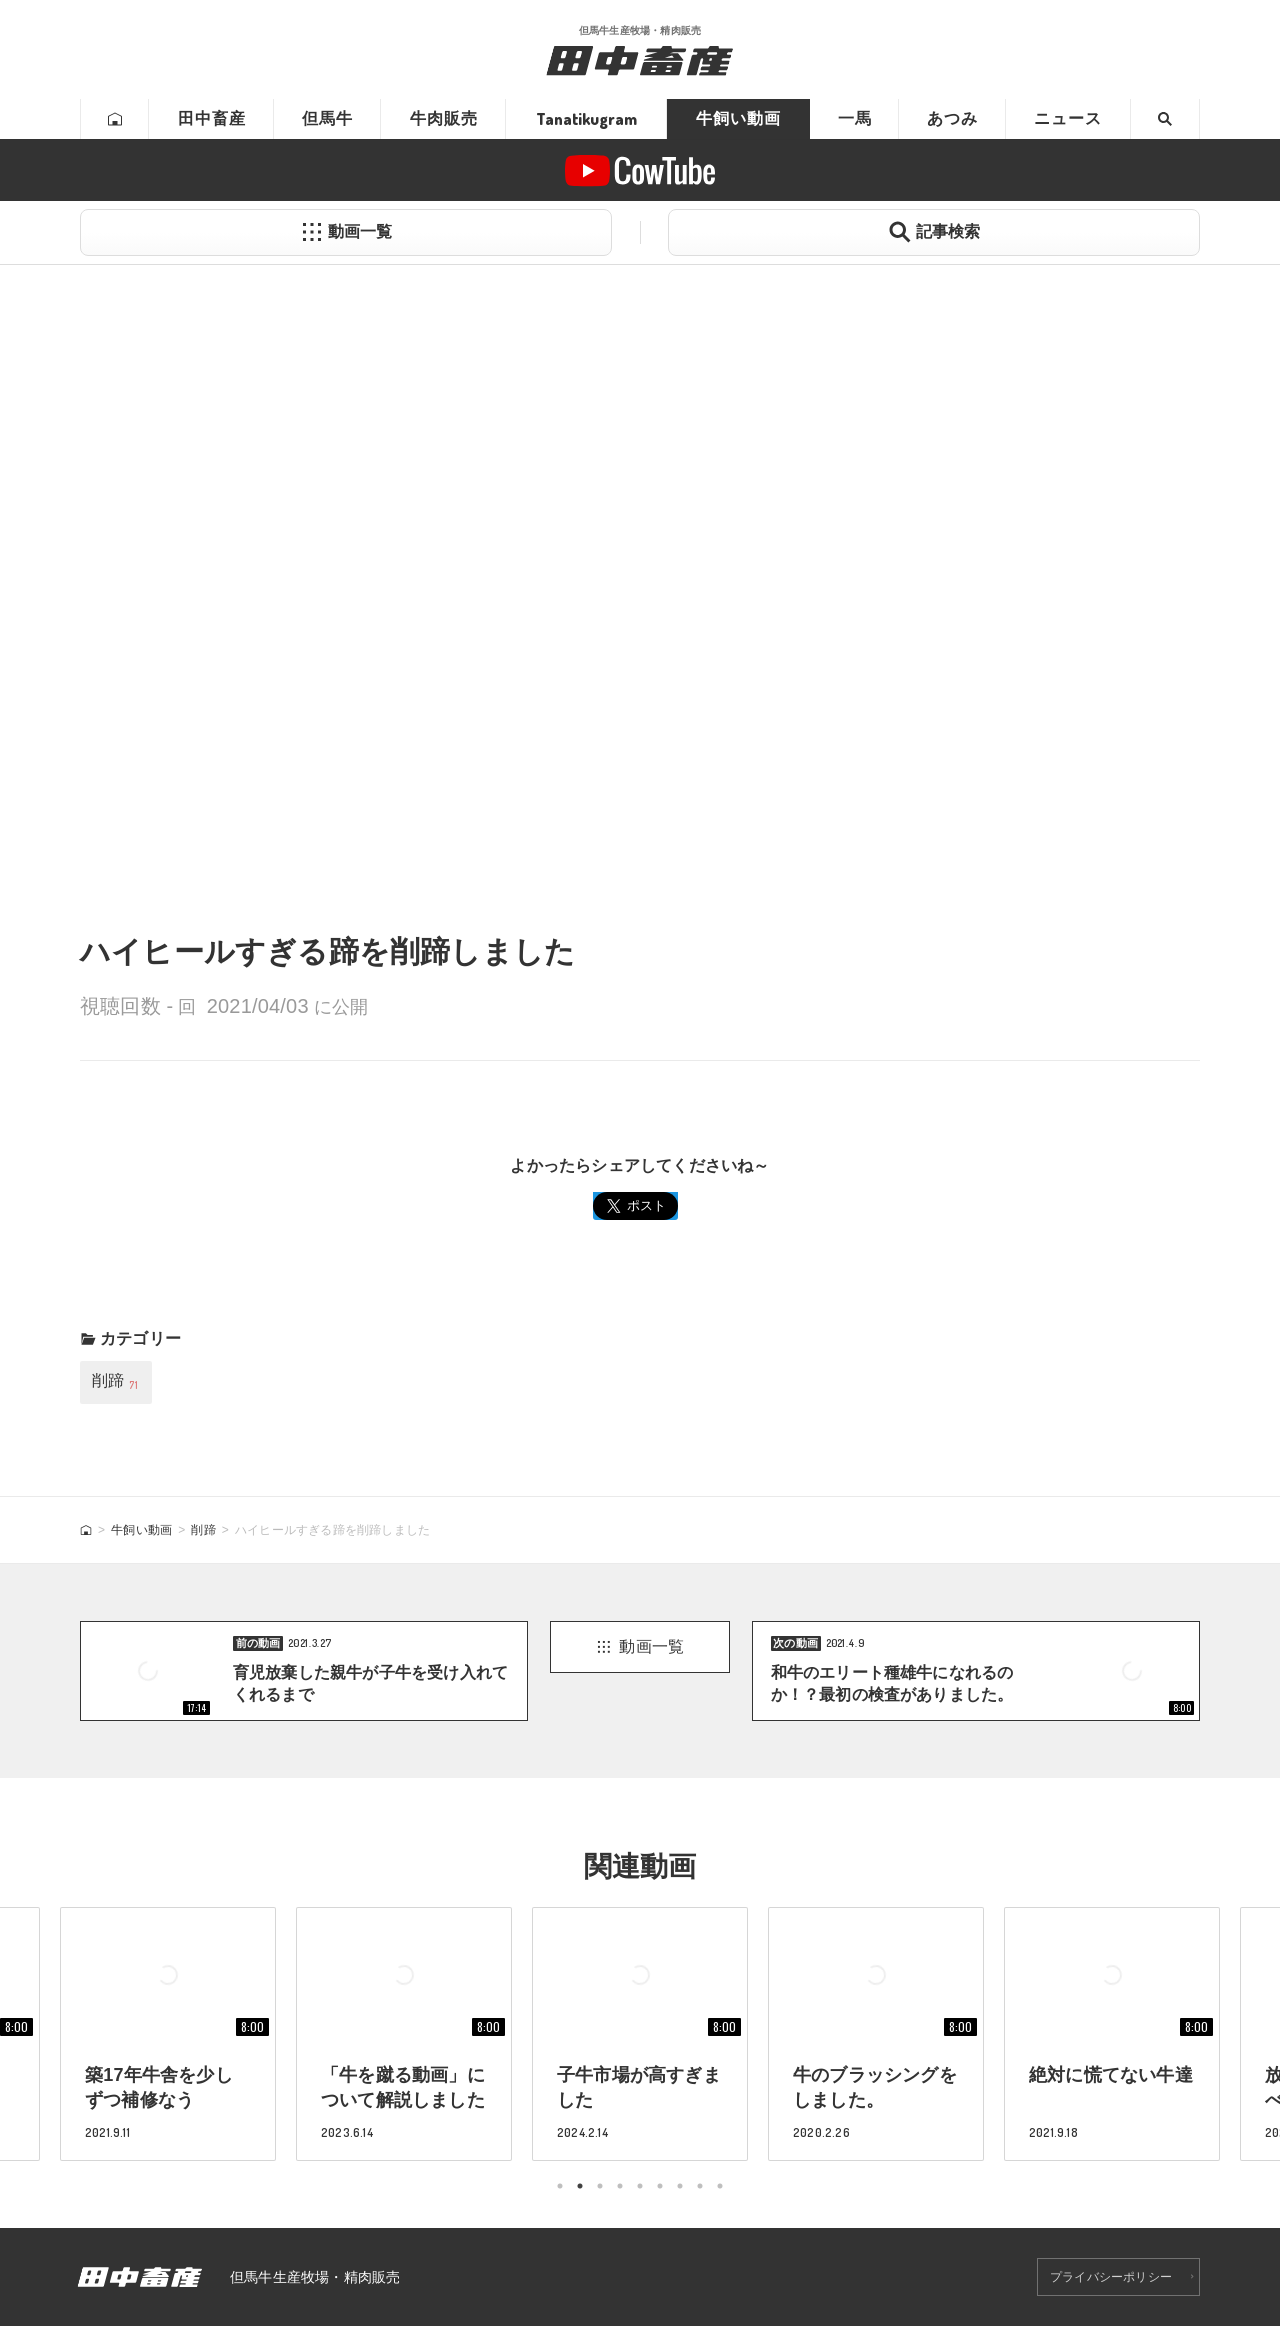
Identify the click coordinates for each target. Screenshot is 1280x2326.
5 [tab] (640, 2186)
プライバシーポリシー (1111, 2277)
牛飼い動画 (738, 118)
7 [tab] (680, 2186)
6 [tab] (660, 2186)
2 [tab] (580, 2186)
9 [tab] (720, 2186)
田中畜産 (212, 118)
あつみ (952, 118)
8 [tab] (700, 2186)
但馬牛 (327, 118)
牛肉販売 (444, 118)
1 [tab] (560, 2186)
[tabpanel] (640, 2033)
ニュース (1068, 118)
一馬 (855, 118)
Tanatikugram (586, 119)
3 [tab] (600, 2186)
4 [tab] (620, 2186)
